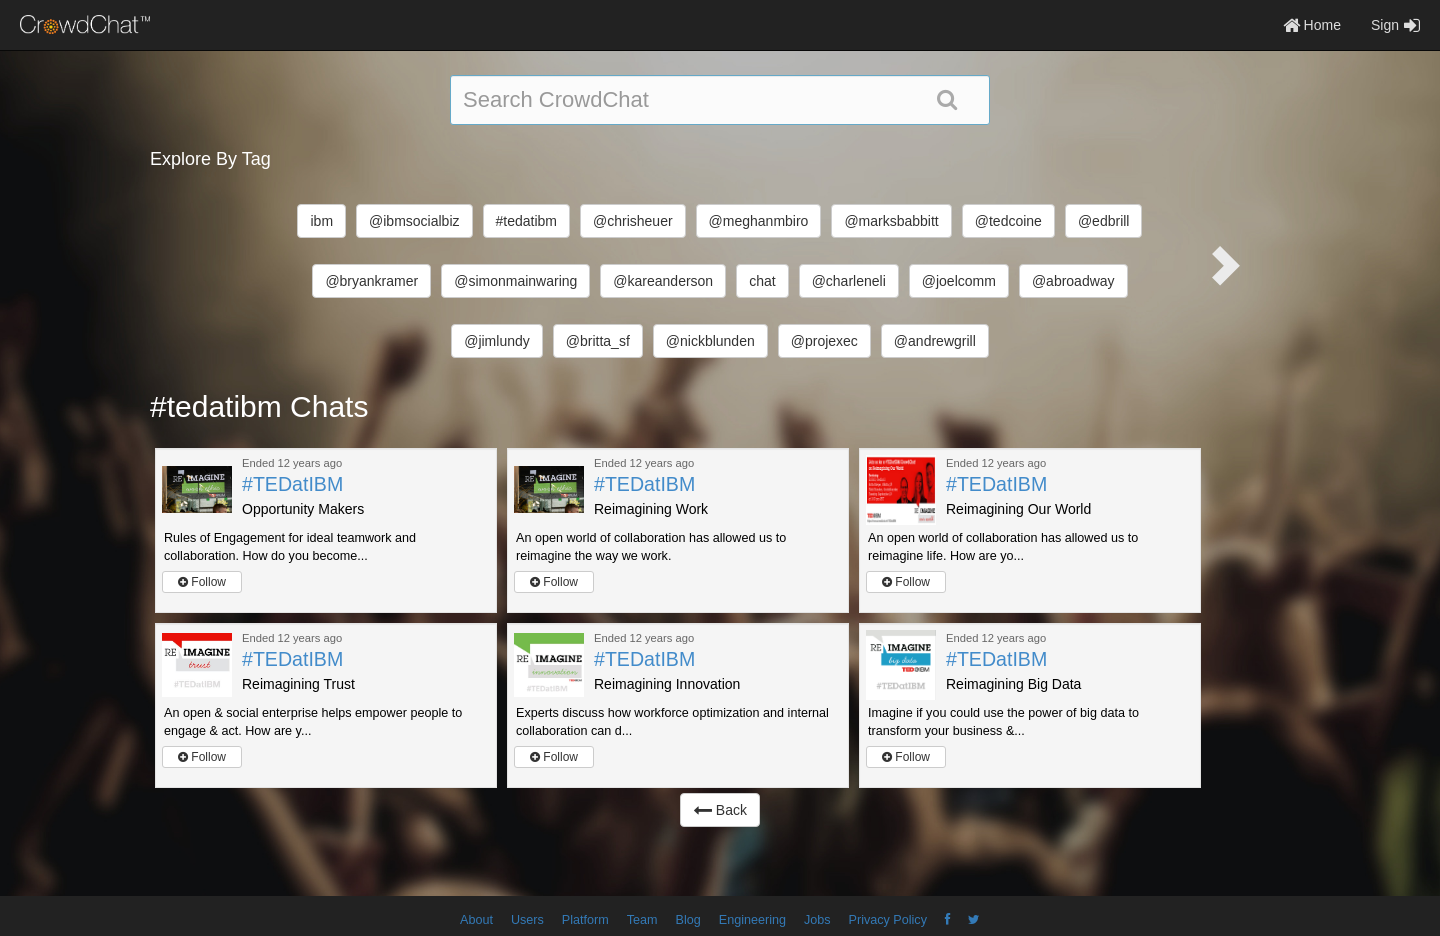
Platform (585, 920)
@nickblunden (710, 341)
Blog (688, 920)
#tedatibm (526, 221)
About (476, 920)
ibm (321, 221)
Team (642, 920)
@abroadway (1073, 281)
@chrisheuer (633, 221)
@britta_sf (598, 341)
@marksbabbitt (891, 221)
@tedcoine (1008, 221)
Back (720, 810)
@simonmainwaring (515, 281)
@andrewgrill (935, 341)
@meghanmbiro (759, 221)
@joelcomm (959, 281)
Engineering (752, 920)
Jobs (817, 920)
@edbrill (1104, 221)
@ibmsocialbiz (414, 221)
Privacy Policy (888, 920)
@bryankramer (371, 281)
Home (1312, 25)
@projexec (824, 341)
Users (527, 920)
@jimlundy (497, 341)
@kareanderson (663, 281)
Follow (202, 582)
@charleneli (849, 281)
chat (762, 281)
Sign (1395, 25)
